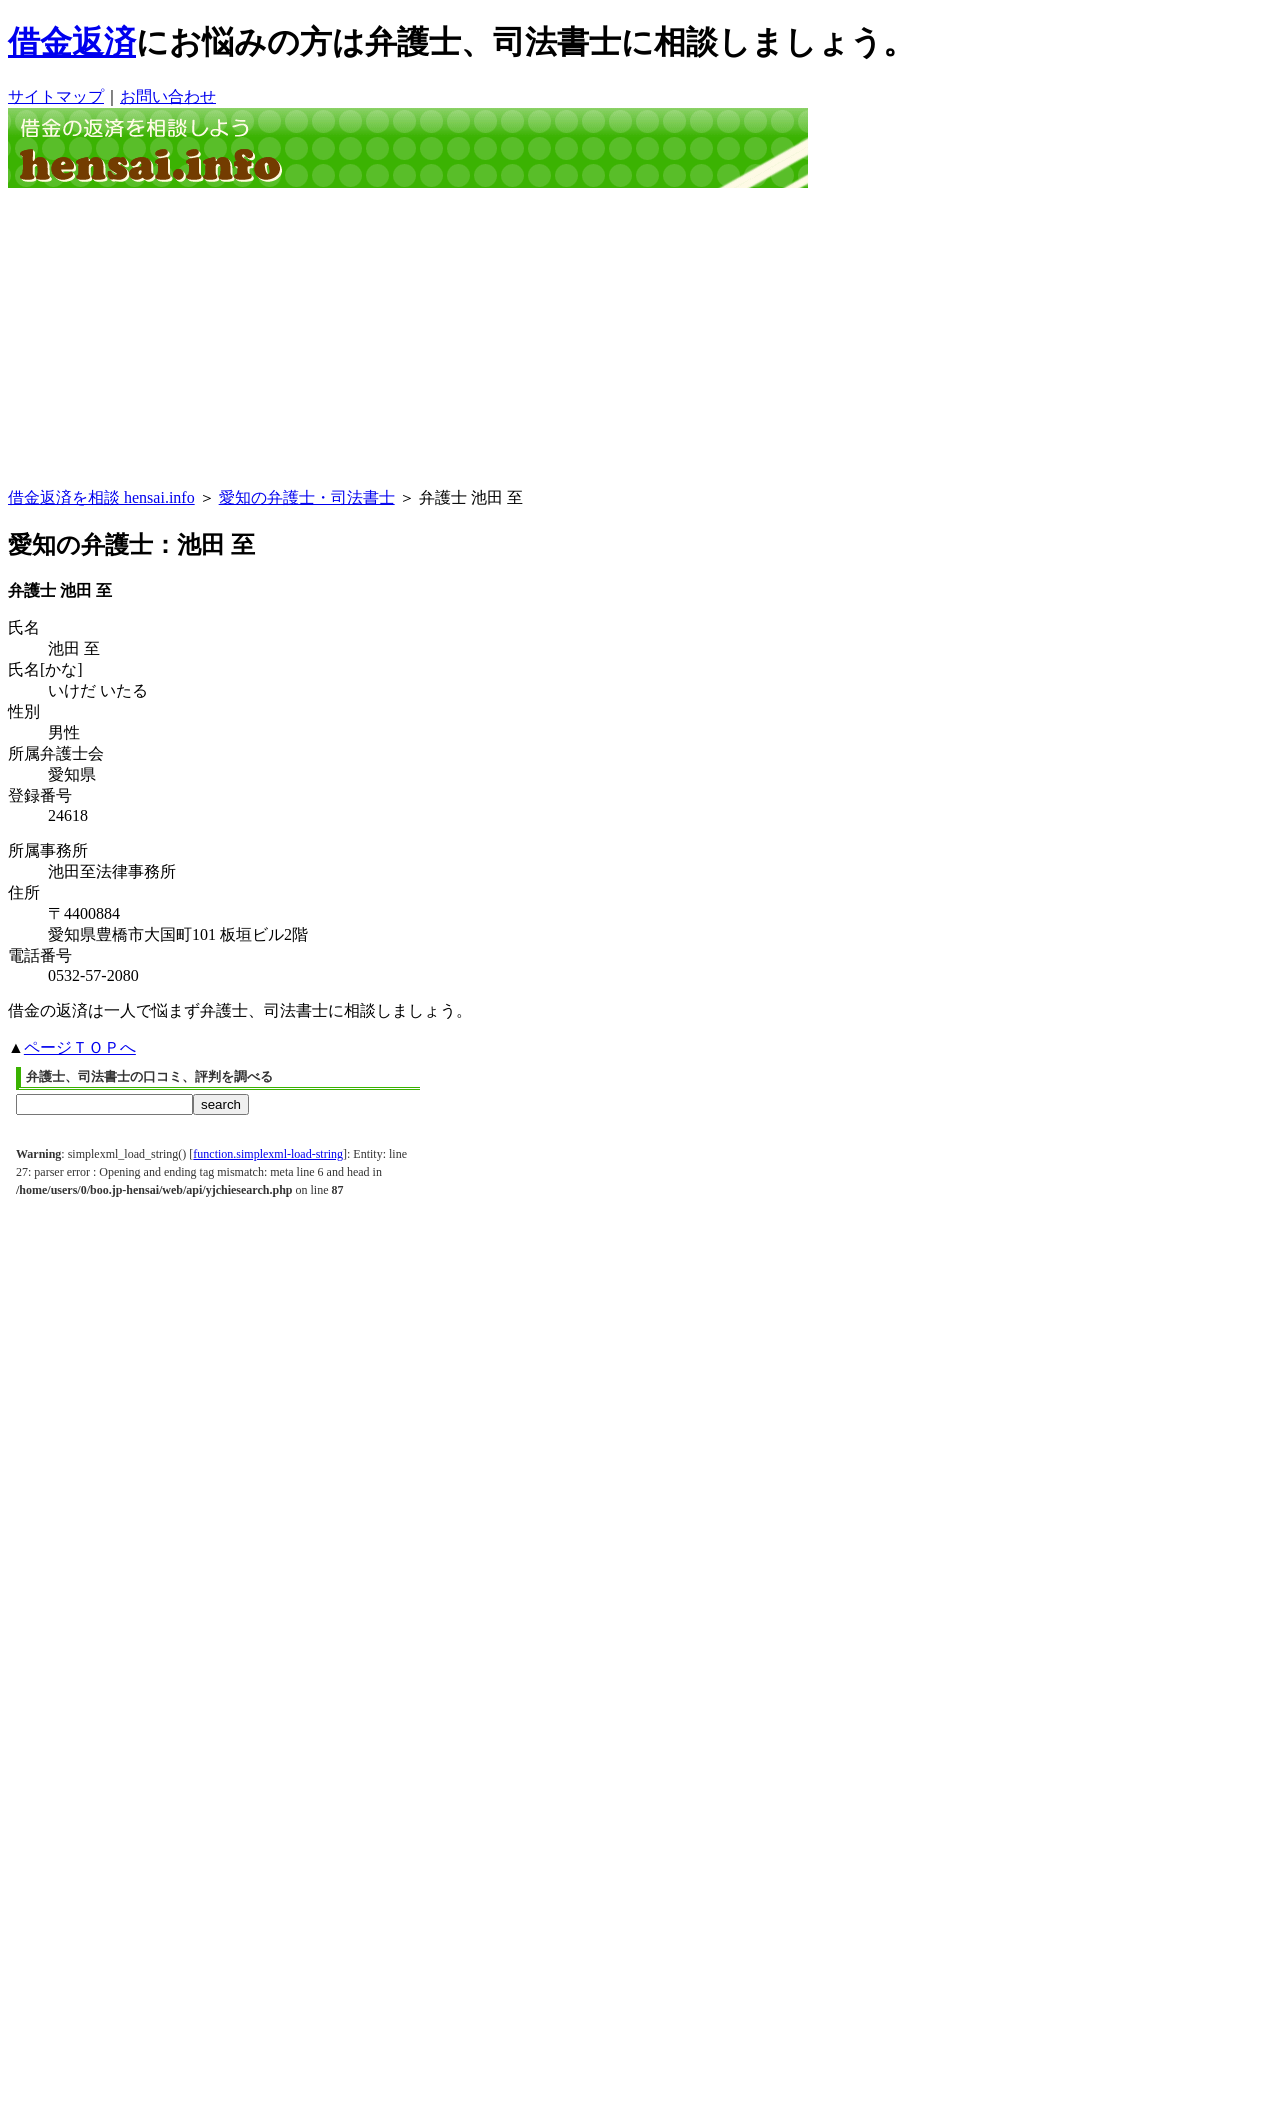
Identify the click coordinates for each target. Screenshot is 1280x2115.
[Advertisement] (640, 338)
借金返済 (72, 42)
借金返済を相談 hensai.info (101, 497)
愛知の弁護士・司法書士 (307, 497)
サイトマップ (56, 96)
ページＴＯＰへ (80, 1047)
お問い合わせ (168, 96)
